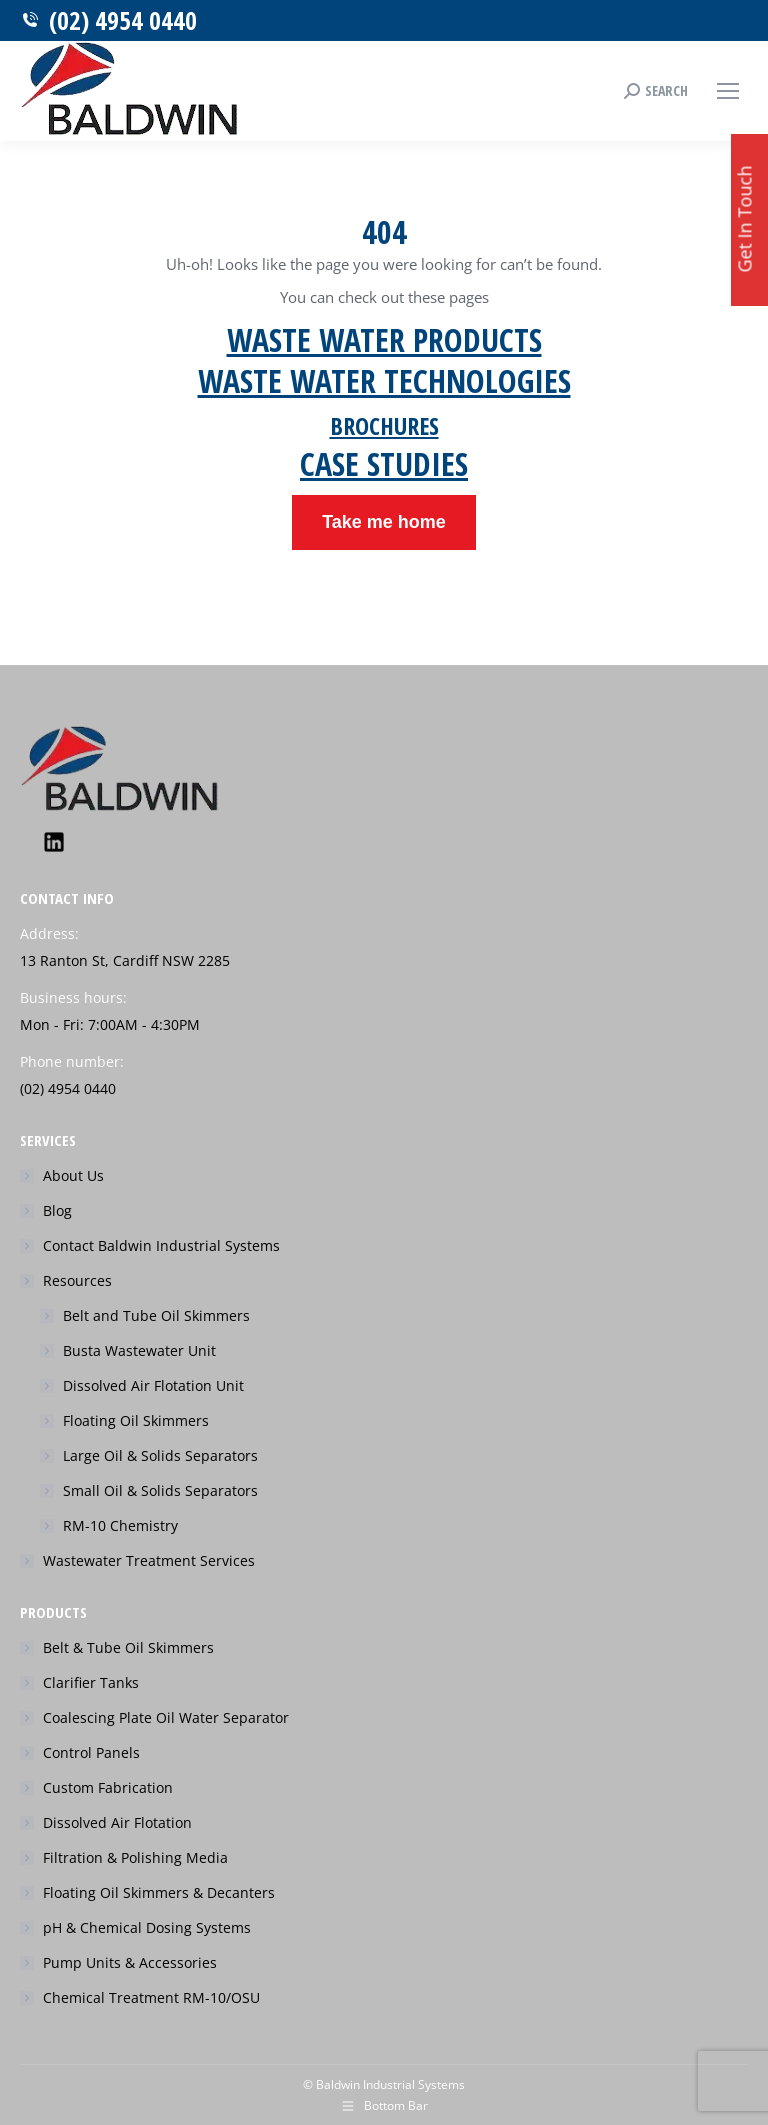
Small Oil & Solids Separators (160, 1490)
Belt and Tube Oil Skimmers (156, 1315)
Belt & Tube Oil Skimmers (128, 1647)
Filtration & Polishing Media (135, 1857)
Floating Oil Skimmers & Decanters (159, 1892)
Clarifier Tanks (91, 1682)
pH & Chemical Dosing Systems (147, 1927)
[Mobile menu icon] (728, 91)
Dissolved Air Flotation (117, 1822)
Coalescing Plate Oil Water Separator (166, 1717)
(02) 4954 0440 (108, 20)
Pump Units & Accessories (130, 1962)
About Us (73, 1175)
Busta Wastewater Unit (139, 1350)
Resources (67, 1280)
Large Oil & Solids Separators (160, 1455)
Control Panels (91, 1752)
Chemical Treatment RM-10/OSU (151, 1997)
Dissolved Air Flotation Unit (153, 1385)
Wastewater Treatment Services (149, 1560)
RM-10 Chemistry (120, 1525)
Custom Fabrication (108, 1787)
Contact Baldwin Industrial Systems (161, 1245)
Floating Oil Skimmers (136, 1420)
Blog (57, 1210)
